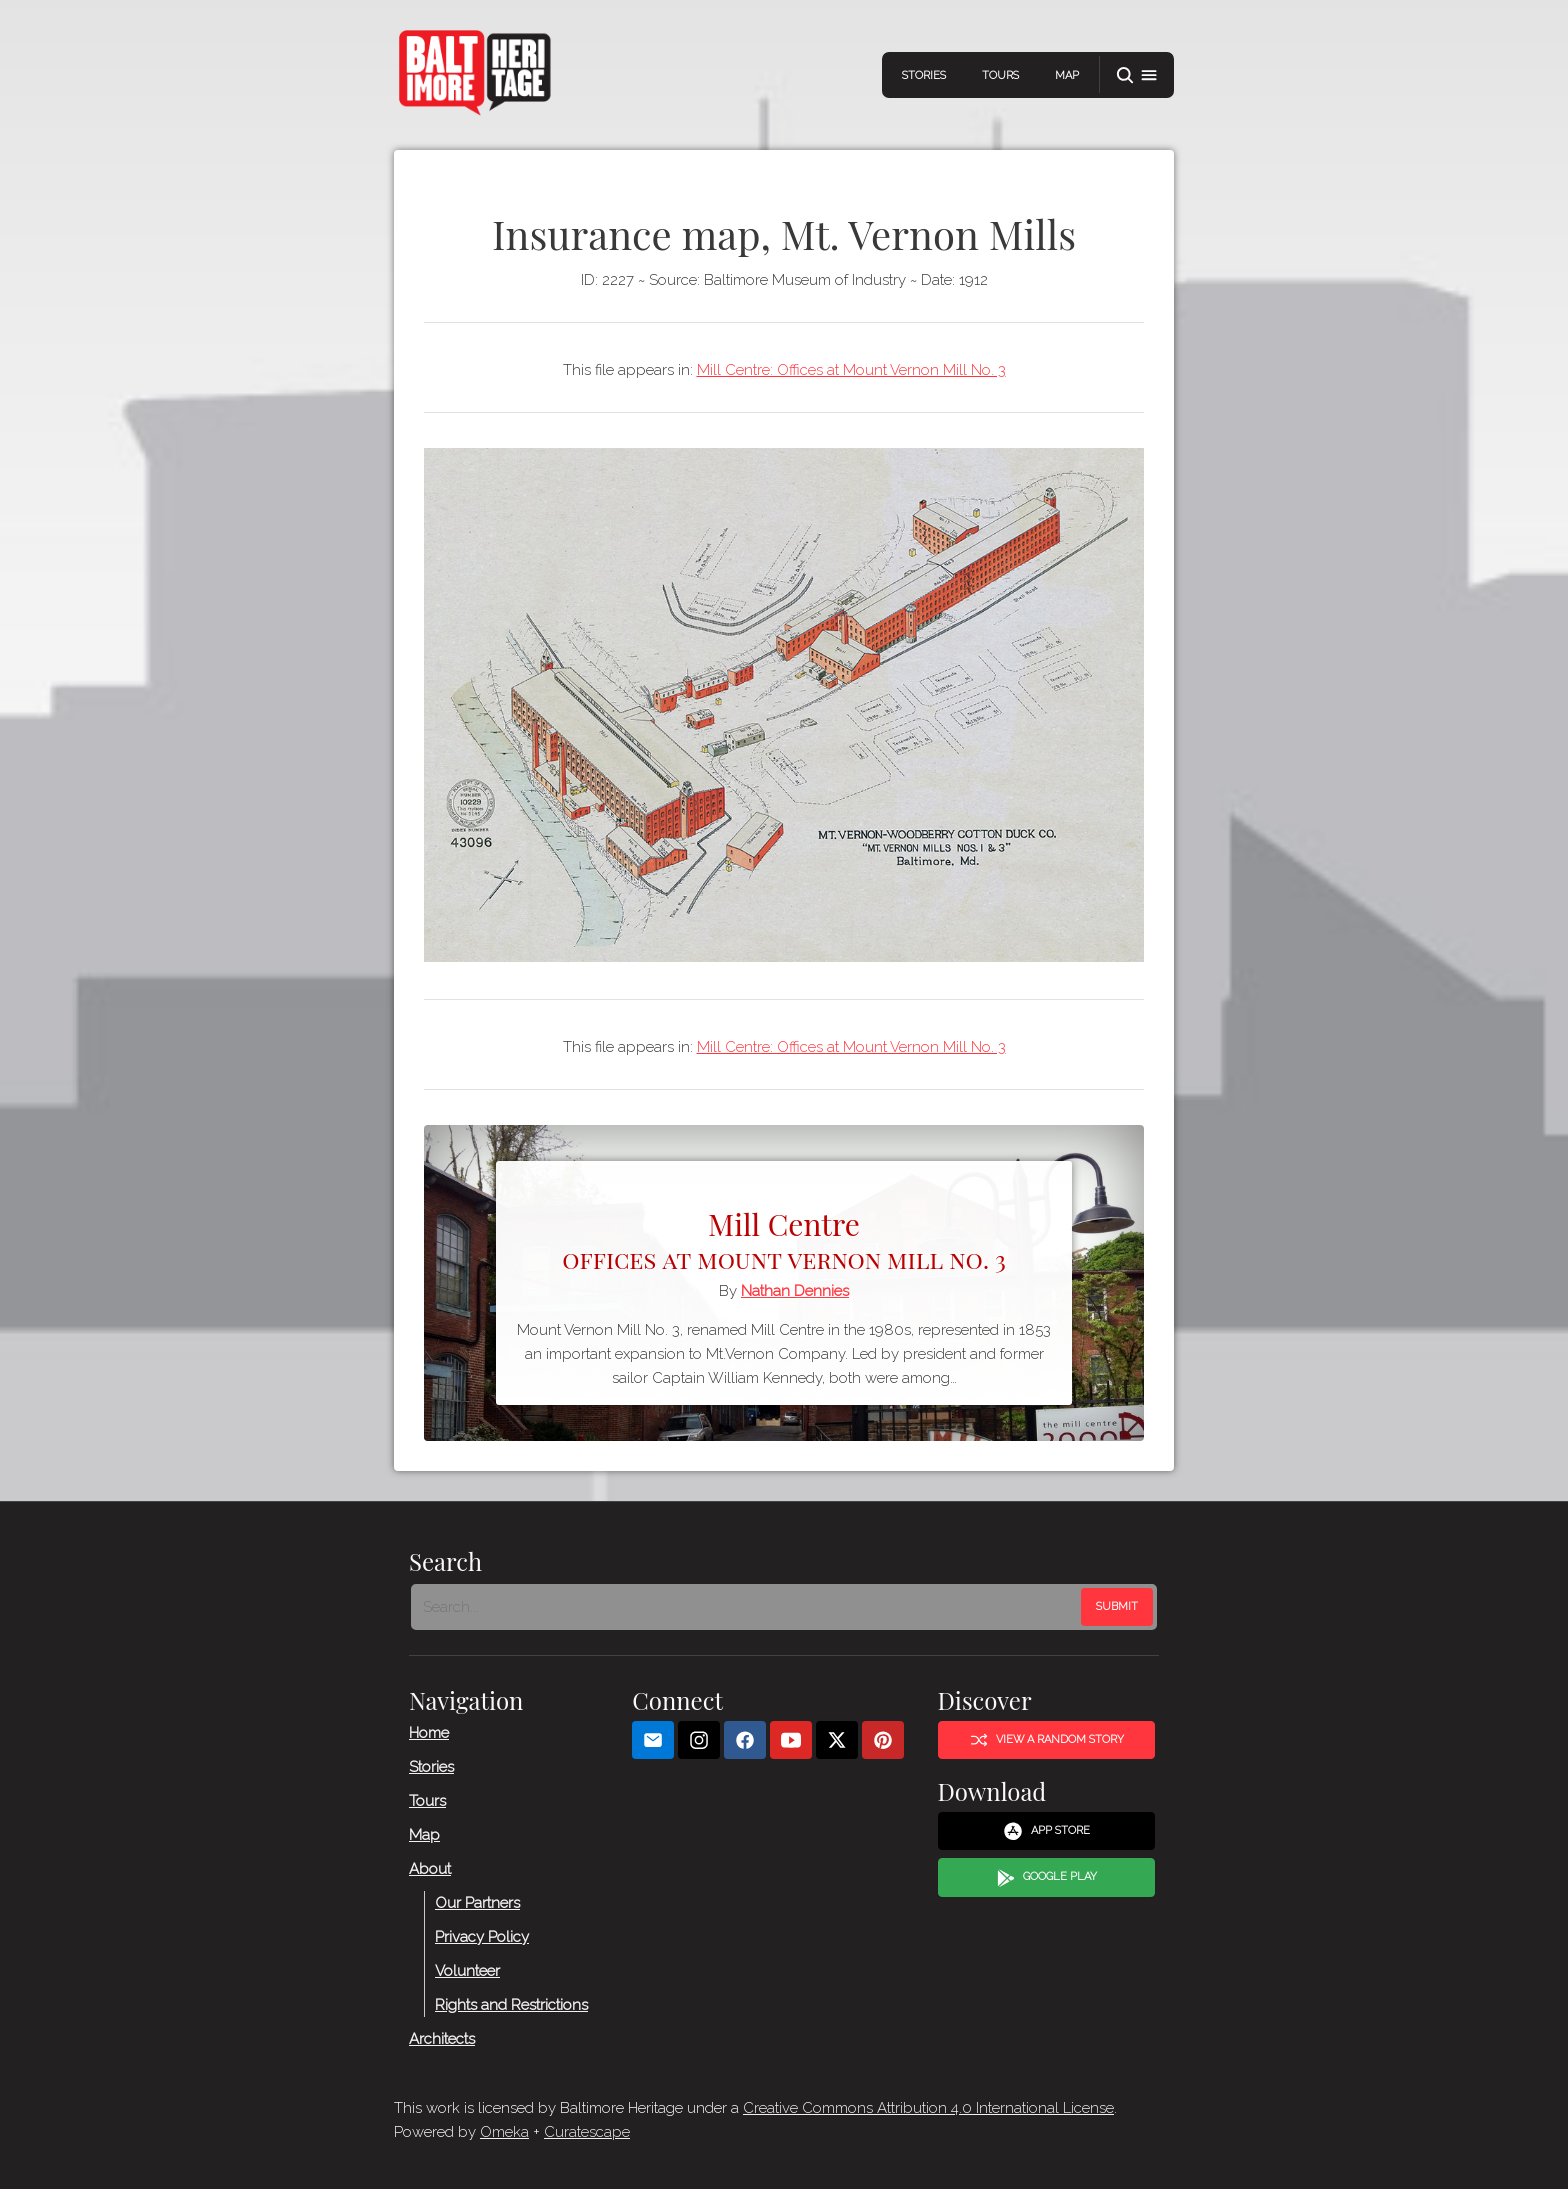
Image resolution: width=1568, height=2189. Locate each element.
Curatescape (587, 2132)
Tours (1000, 75)
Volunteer (467, 1971)
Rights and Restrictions (511, 2005)
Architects (442, 2039)
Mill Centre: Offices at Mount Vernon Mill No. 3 (851, 370)
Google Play (1047, 1878)
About (430, 1869)
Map (1067, 75)
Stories (924, 75)
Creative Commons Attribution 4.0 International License (928, 2108)
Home (429, 1733)
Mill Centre (784, 1238)
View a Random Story (1047, 1740)
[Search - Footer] (748, 1607)
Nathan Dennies (795, 1291)
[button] (1137, 75)
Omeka (504, 2132)
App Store (1046, 1832)
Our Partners (477, 1903)
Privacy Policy (482, 1937)
